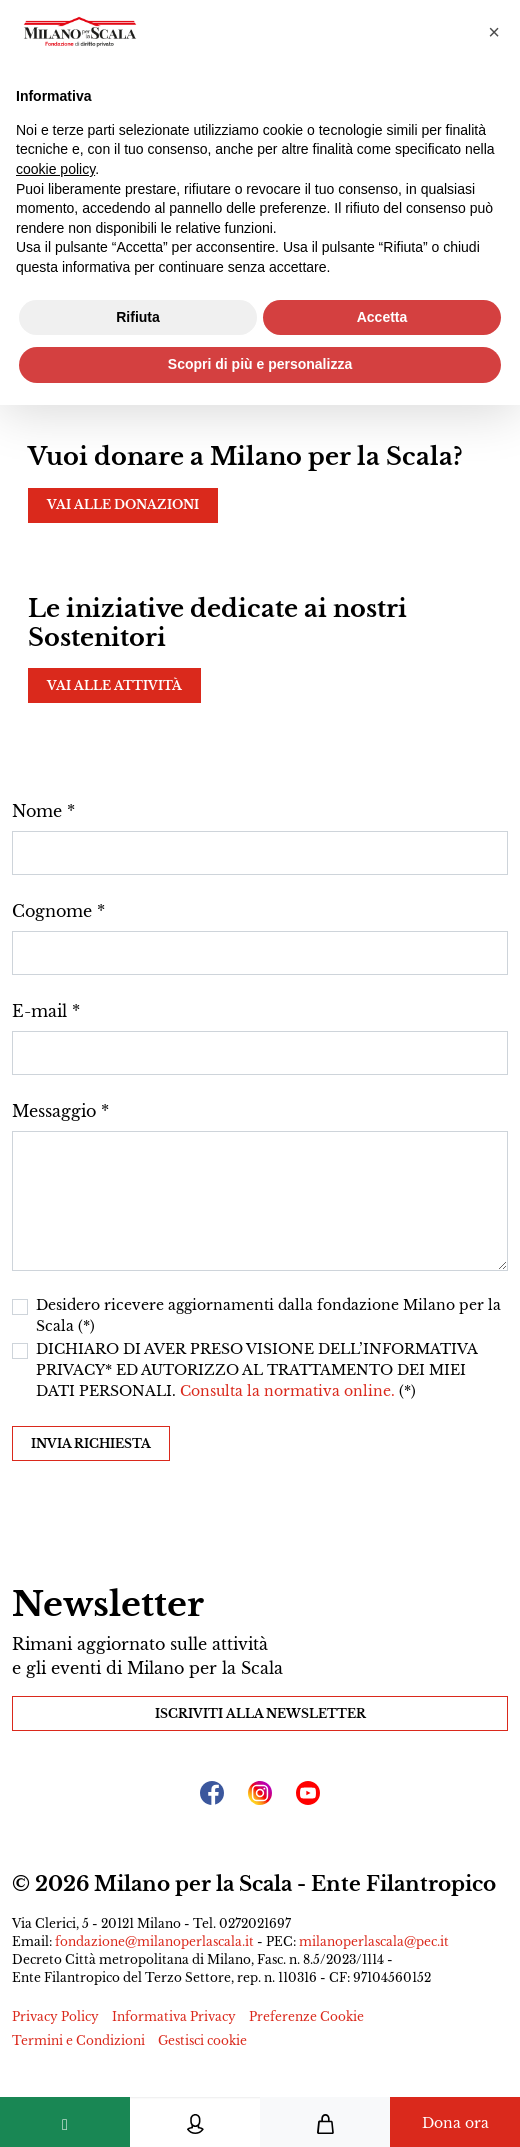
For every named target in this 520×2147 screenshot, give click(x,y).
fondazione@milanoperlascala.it (154, 1941)
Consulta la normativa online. (289, 1391)
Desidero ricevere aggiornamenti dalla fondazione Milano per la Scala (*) (268, 1315)
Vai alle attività (114, 685)
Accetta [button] (382, 317)
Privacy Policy (55, 2016)
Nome (37, 811)
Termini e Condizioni (78, 2040)
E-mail (39, 1011)
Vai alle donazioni (123, 504)
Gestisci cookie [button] (202, 2040)
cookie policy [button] (55, 169)
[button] (494, 32)
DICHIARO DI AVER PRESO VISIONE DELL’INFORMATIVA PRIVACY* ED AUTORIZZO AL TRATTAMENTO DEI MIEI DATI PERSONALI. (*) (256, 1370)
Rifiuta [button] (138, 317)
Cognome (52, 911)
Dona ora (455, 2123)
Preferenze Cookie (306, 2016)
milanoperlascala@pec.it (374, 1941)
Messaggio (54, 1111)
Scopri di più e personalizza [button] (260, 364)
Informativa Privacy (174, 2016)
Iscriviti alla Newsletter (260, 1713)
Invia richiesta (91, 1443)
